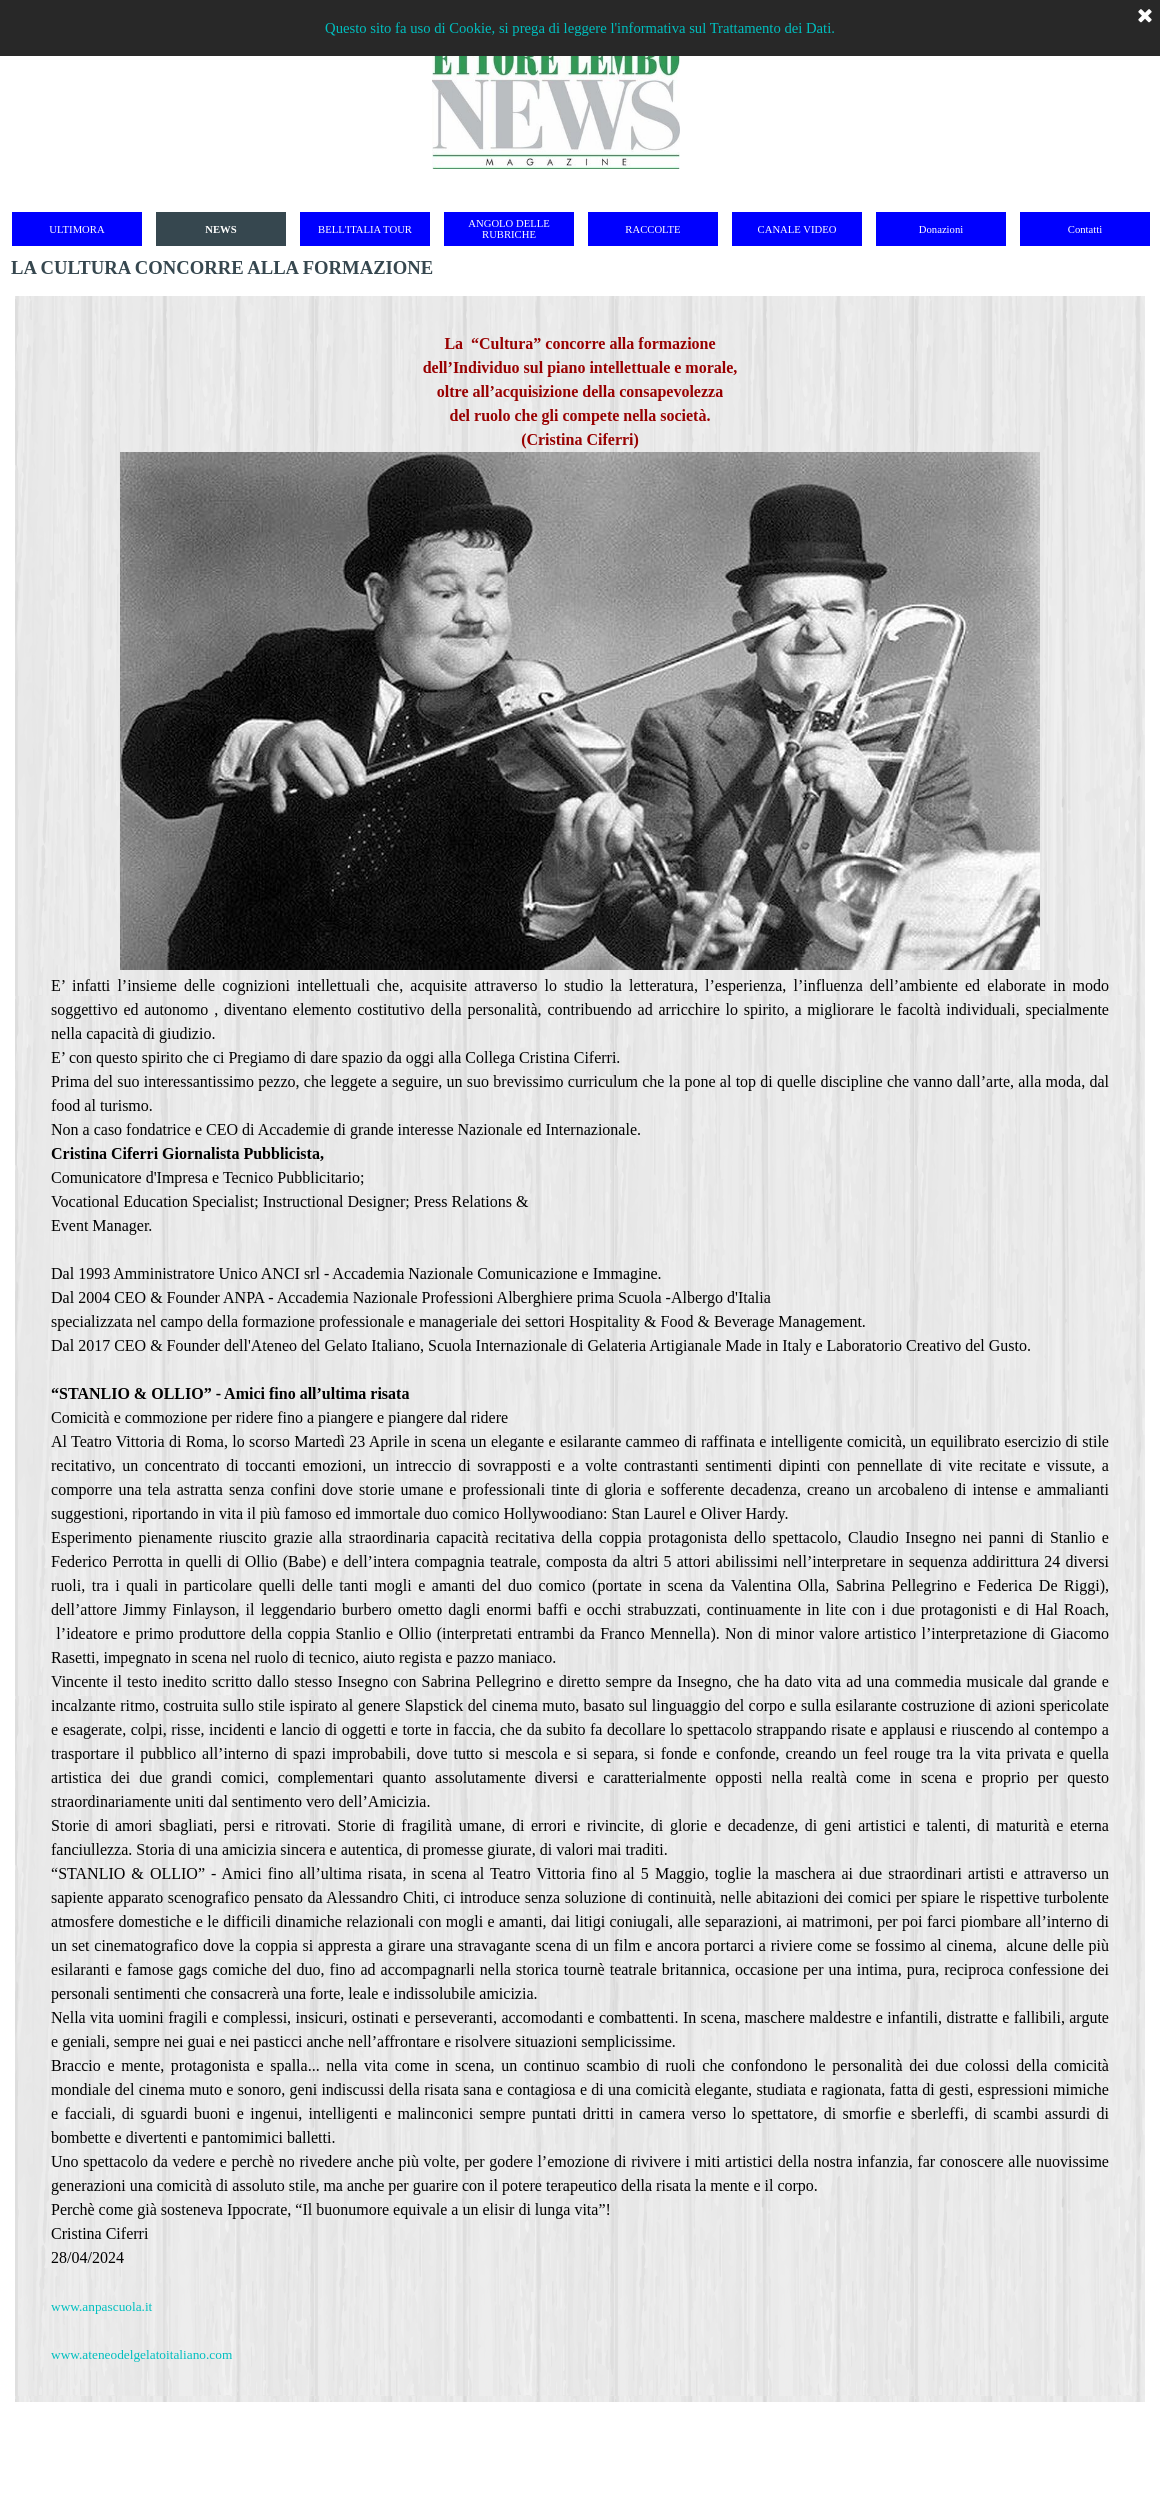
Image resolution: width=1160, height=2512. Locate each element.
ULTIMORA (76, 229)
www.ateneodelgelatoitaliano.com (141, 2354)
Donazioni (941, 229)
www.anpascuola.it (101, 2306)
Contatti (1085, 229)
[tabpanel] (580, 1349)
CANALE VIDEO (797, 229)
